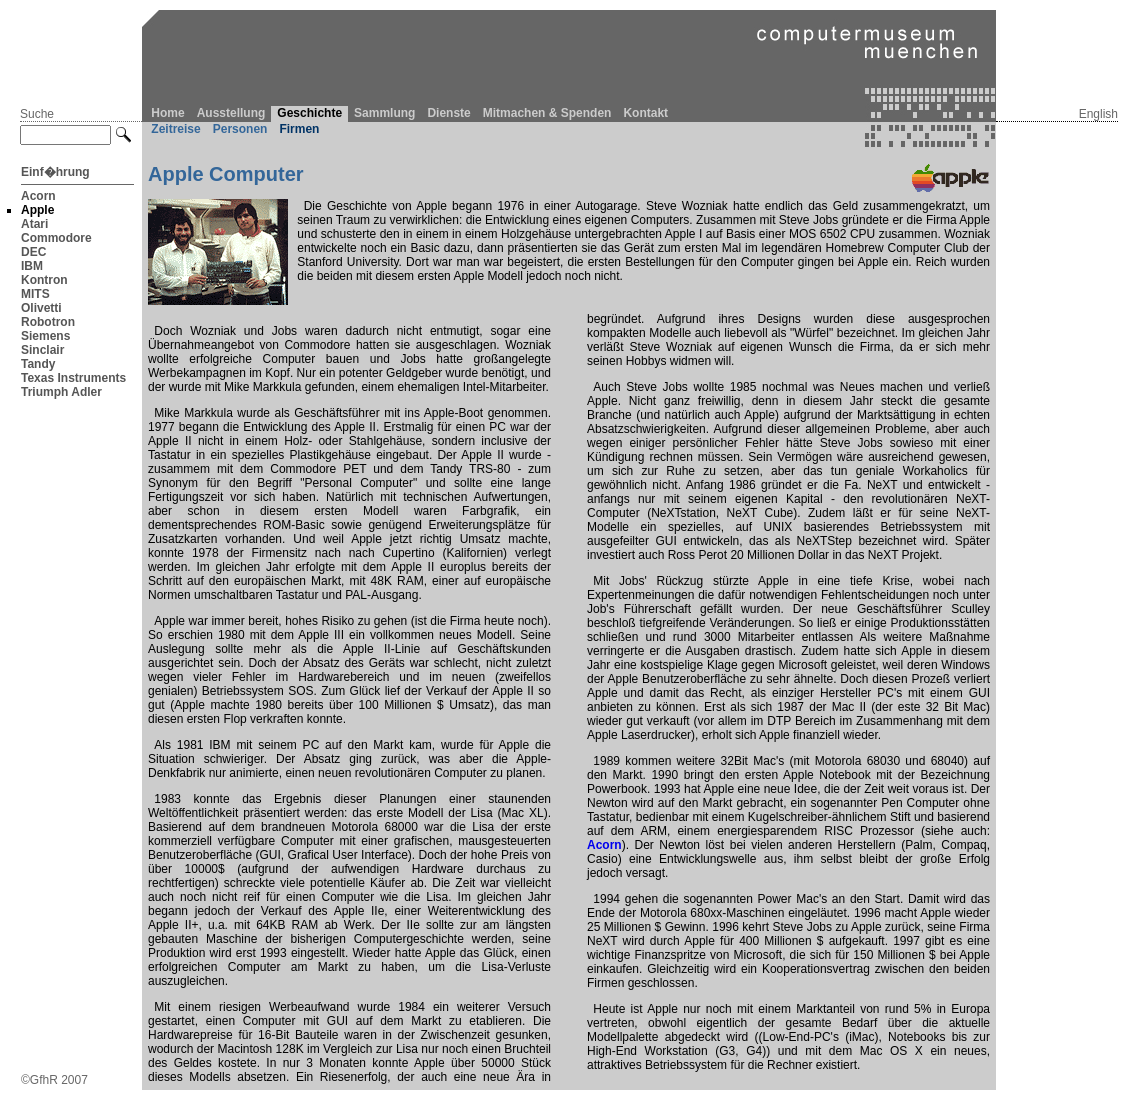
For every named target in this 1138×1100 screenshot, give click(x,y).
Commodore (56, 238)
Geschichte (309, 113)
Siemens (45, 336)
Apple (37, 210)
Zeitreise (175, 129)
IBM (32, 266)
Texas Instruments (73, 378)
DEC (33, 252)
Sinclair (42, 350)
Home (167, 113)
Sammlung (384, 113)
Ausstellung (231, 113)
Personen (240, 129)
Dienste (448, 113)
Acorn (38, 196)
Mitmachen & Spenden (547, 113)
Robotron (48, 322)
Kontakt (645, 113)
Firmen (299, 129)
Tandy (38, 364)
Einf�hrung (55, 172)
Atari (34, 224)
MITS (35, 294)
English (1098, 114)
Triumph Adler (61, 392)
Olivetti (41, 308)
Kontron (44, 280)
